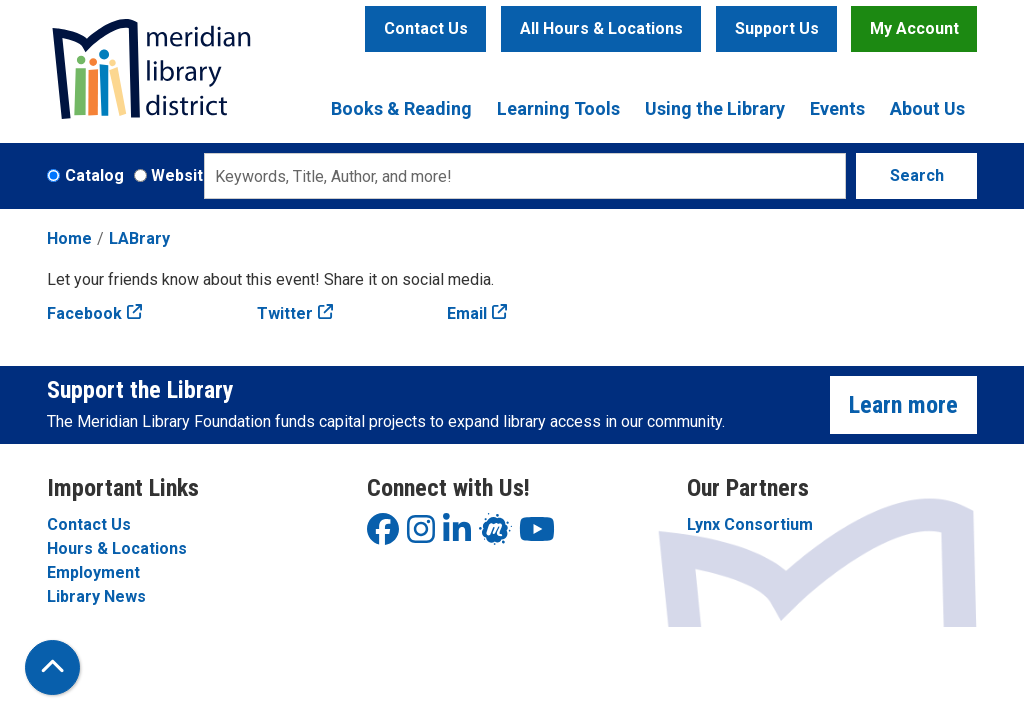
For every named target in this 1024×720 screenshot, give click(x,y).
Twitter (285, 313)
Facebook (84, 313)
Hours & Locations (117, 548)
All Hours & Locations (601, 28)
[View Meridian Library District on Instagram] (421, 535)
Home (69, 238)
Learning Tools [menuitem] (558, 108)
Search (917, 175)
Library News (96, 596)
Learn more (903, 405)
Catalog (94, 175)
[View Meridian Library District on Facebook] (383, 535)
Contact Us (426, 28)
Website (182, 175)
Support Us (777, 28)
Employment (93, 572)
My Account (914, 28)
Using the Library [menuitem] (715, 108)
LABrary (139, 238)
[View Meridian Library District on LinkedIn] (457, 535)
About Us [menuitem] (927, 108)
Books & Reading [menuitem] (401, 108)
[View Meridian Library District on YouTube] (537, 535)
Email (467, 313)
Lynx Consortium (750, 524)
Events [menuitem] (837, 108)
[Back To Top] (52, 667)
